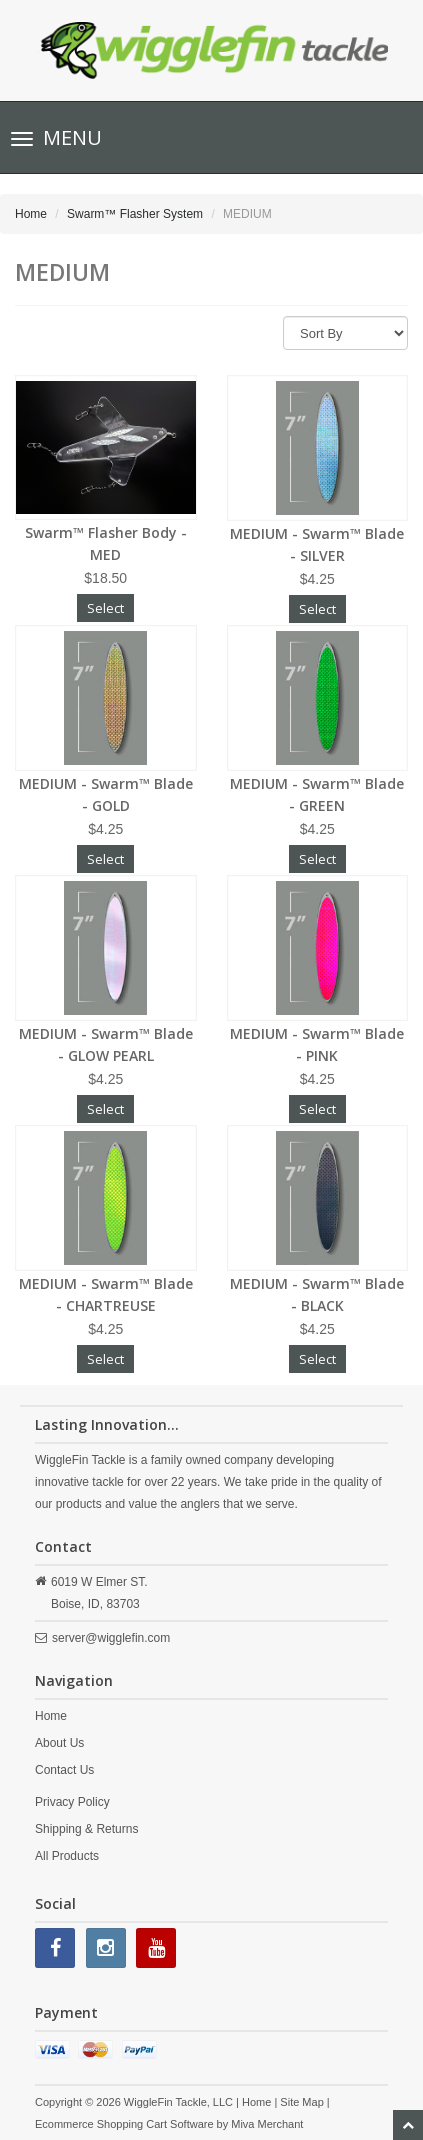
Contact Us (64, 1770)
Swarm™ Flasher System (135, 214)
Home (31, 214)
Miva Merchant (267, 2124)
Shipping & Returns (86, 1829)
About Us (59, 1743)
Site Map (301, 2102)
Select (105, 608)
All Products (67, 1856)
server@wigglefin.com (111, 1638)
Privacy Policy (72, 1802)
